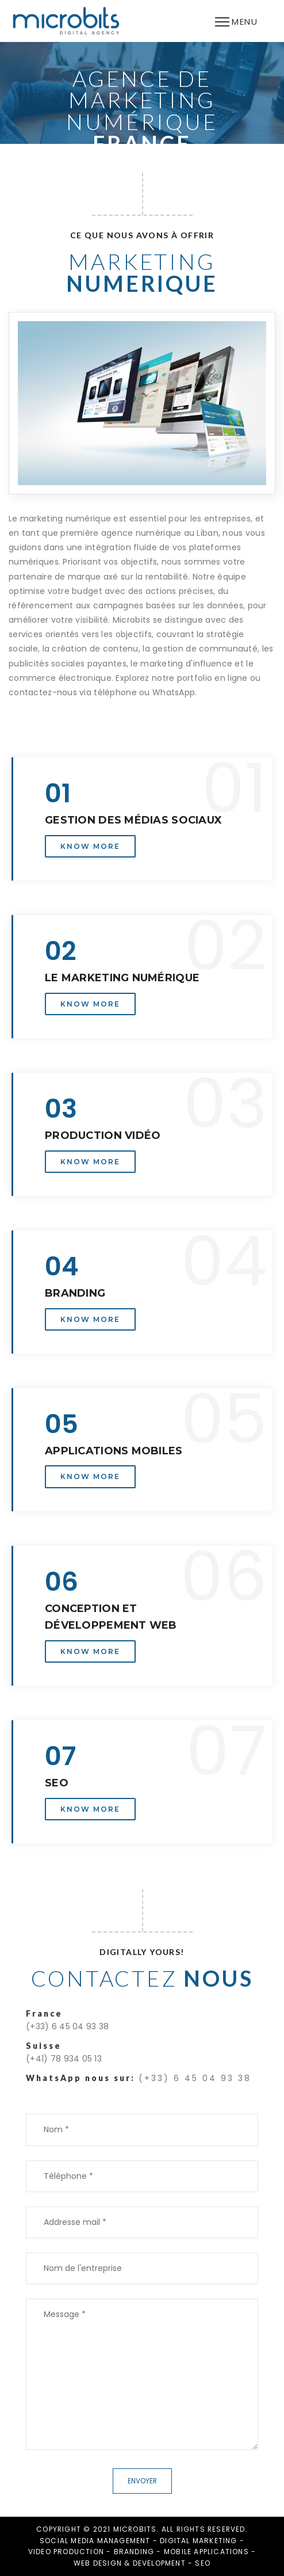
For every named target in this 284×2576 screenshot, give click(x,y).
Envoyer (142, 2481)
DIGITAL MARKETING (198, 2540)
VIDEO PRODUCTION (66, 2551)
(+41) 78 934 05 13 (64, 2058)
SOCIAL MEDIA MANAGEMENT (95, 2540)
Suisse (44, 2046)
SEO (202, 2563)
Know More (90, 846)
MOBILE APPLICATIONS (206, 2551)
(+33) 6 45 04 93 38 (67, 2026)
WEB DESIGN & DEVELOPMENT (130, 2563)
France (44, 2013)
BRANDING (134, 2551)
